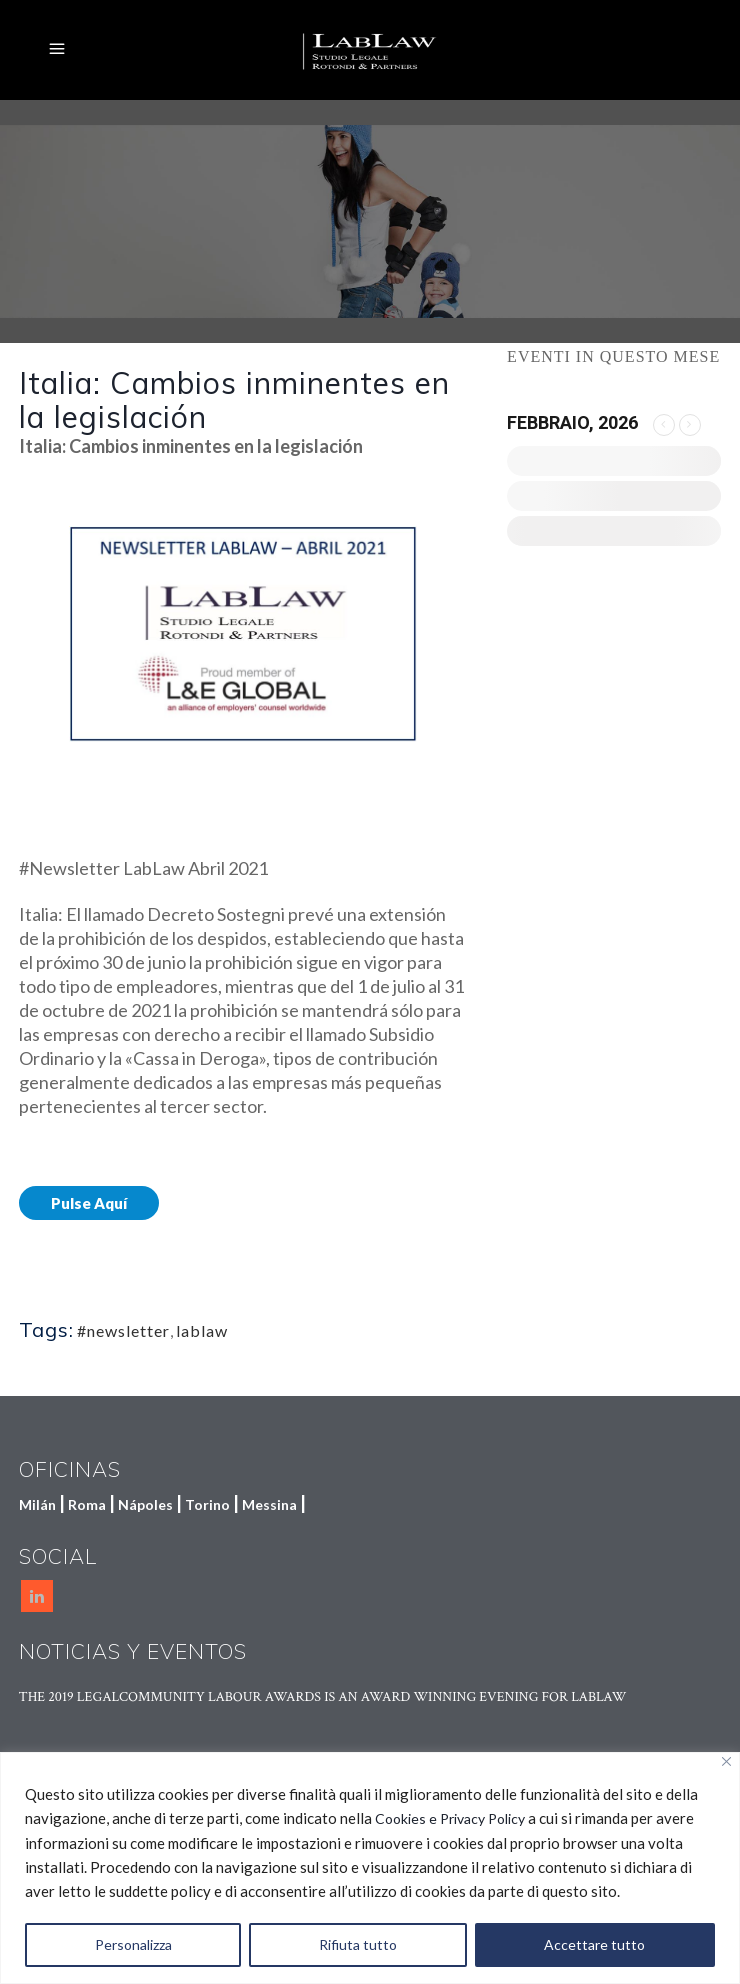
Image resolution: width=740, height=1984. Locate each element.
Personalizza (133, 1944)
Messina (269, 1504)
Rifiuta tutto (358, 1944)
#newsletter (123, 1330)
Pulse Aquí (89, 1203)
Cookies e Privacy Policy (450, 1818)
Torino (207, 1504)
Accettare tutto (594, 1944)
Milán (37, 1504)
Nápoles (145, 1504)
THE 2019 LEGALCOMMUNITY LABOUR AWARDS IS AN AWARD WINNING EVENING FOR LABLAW (323, 1697)
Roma (87, 1504)
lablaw (202, 1330)
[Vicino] (726, 1761)
